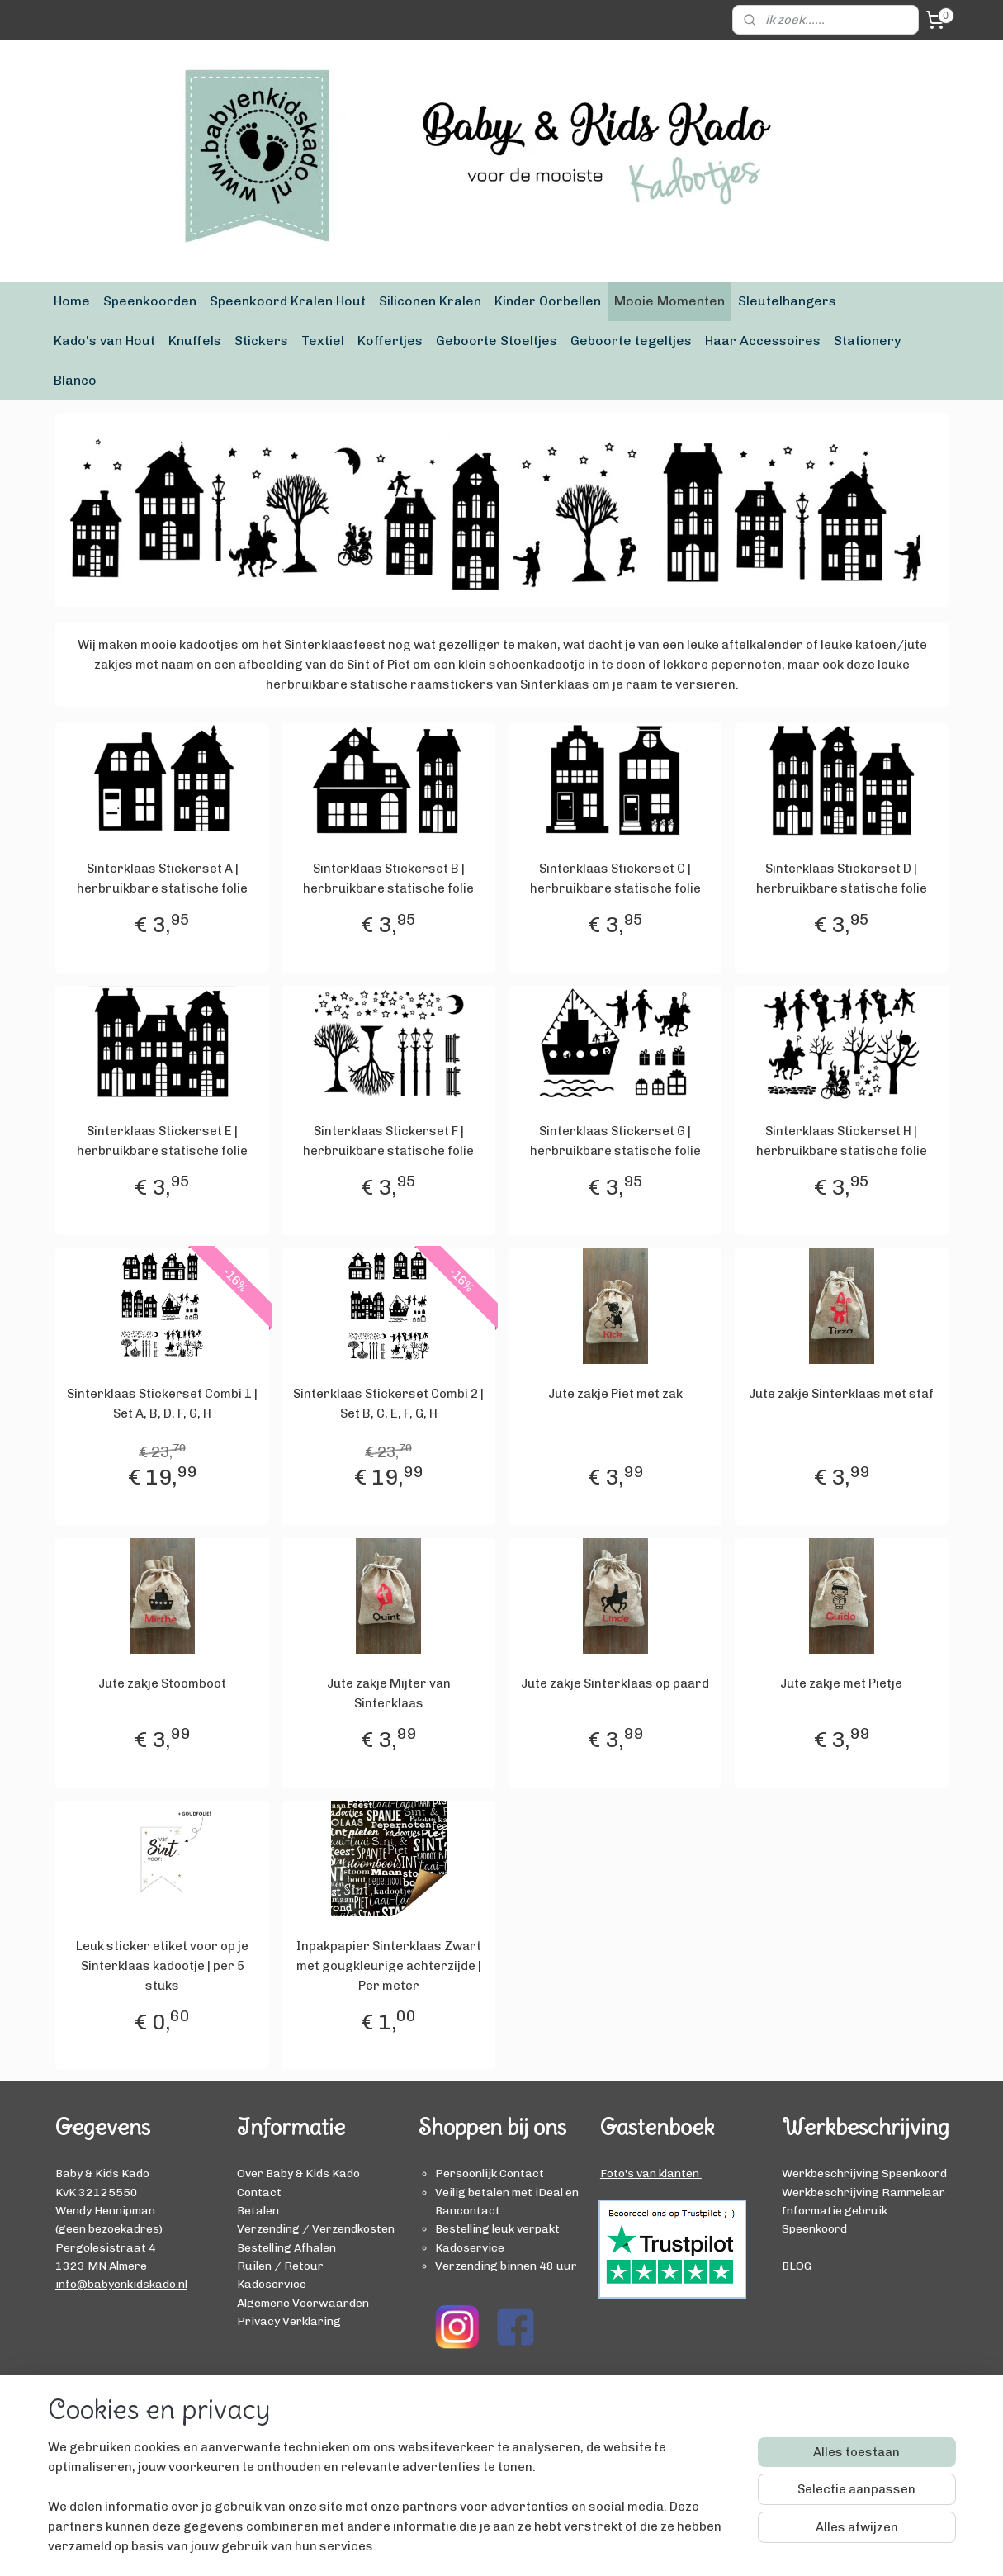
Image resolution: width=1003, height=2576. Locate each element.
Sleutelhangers (787, 301)
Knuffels (194, 340)
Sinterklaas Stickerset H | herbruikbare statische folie (840, 1141)
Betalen (258, 2210)
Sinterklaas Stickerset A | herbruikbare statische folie (162, 878)
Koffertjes (390, 340)
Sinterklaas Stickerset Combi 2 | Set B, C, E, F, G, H (388, 1403)
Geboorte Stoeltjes (496, 340)
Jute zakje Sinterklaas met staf (841, 1393)
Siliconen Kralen (430, 301)
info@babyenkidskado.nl (121, 2283)
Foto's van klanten (651, 2173)
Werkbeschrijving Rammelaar (863, 2192)
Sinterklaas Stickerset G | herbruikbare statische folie (614, 1141)
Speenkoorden (149, 301)
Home (72, 301)
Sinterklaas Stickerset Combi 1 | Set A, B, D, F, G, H (162, 1403)
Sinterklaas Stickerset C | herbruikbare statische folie (614, 878)
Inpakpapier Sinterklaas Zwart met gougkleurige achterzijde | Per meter (388, 1966)
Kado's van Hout (104, 340)
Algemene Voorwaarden (303, 2302)
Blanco (75, 380)
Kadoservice (271, 2283)
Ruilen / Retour (280, 2265)
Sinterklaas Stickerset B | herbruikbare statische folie (388, 878)
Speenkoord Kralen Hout (288, 301)
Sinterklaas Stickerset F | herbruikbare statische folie (388, 1141)
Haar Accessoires (763, 340)
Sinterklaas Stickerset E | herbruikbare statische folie (162, 1141)
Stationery (867, 340)
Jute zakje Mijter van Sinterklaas (388, 1693)
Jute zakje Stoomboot (162, 1683)
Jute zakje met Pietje (841, 1683)
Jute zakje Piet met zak (614, 1393)
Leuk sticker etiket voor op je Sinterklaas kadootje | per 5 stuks (162, 1966)
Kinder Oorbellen (547, 301)
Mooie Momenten (669, 301)
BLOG (796, 2265)
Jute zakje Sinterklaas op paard (615, 1683)
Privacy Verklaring (289, 2320)
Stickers (261, 340)
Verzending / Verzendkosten (316, 2228)
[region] (393, 2506)
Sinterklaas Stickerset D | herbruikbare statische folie (840, 878)
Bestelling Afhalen (286, 2247)
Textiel (322, 340)
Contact (259, 2192)
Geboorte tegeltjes (631, 340)
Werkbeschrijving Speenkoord (864, 2173)
